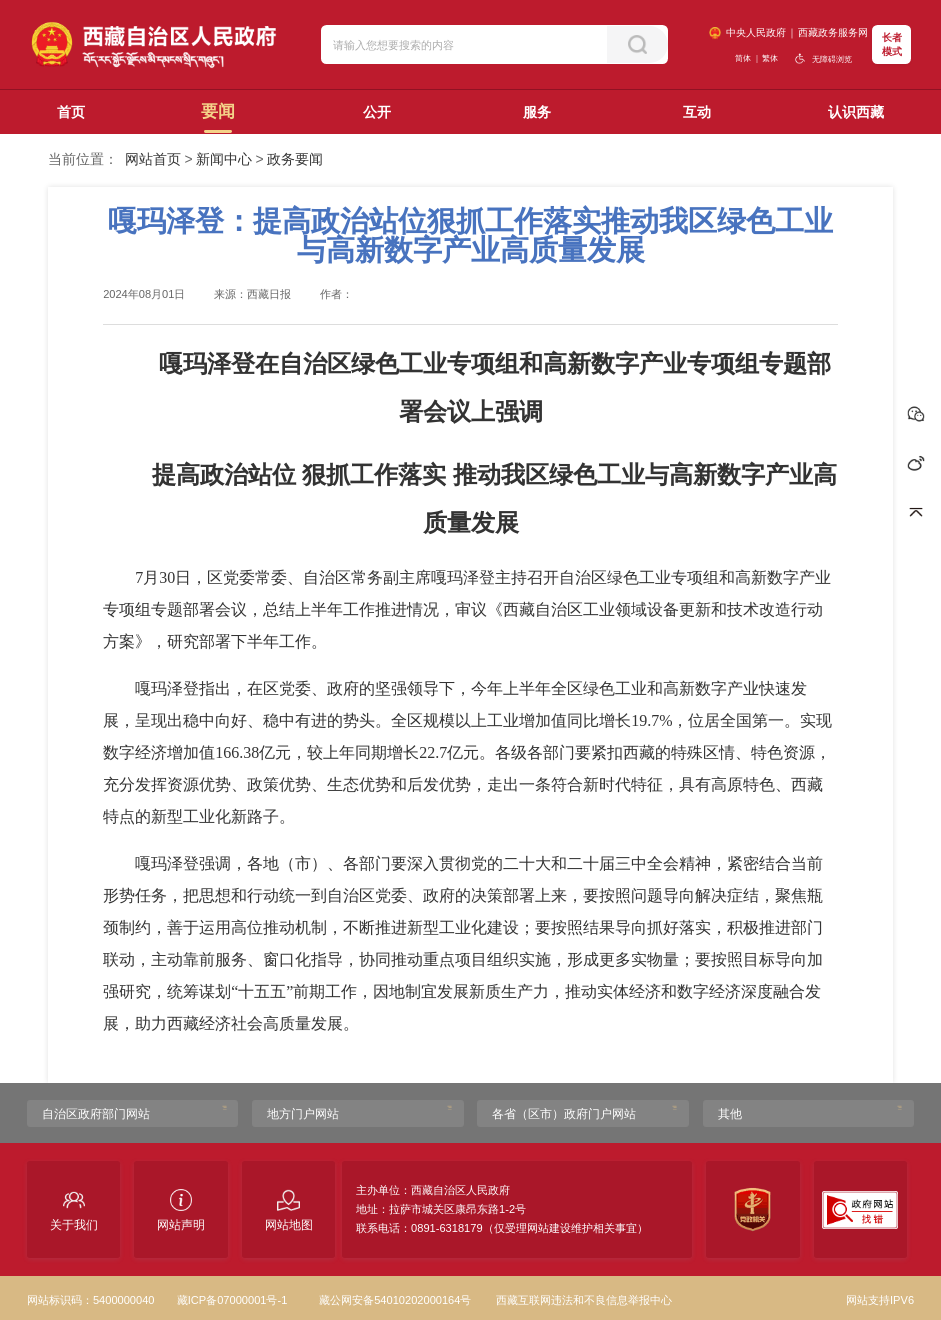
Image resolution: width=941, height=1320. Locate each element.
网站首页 (153, 159)
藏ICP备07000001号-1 (232, 1300)
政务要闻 (295, 159)
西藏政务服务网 (833, 32)
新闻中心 (224, 159)
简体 (743, 58)
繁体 (770, 58)
